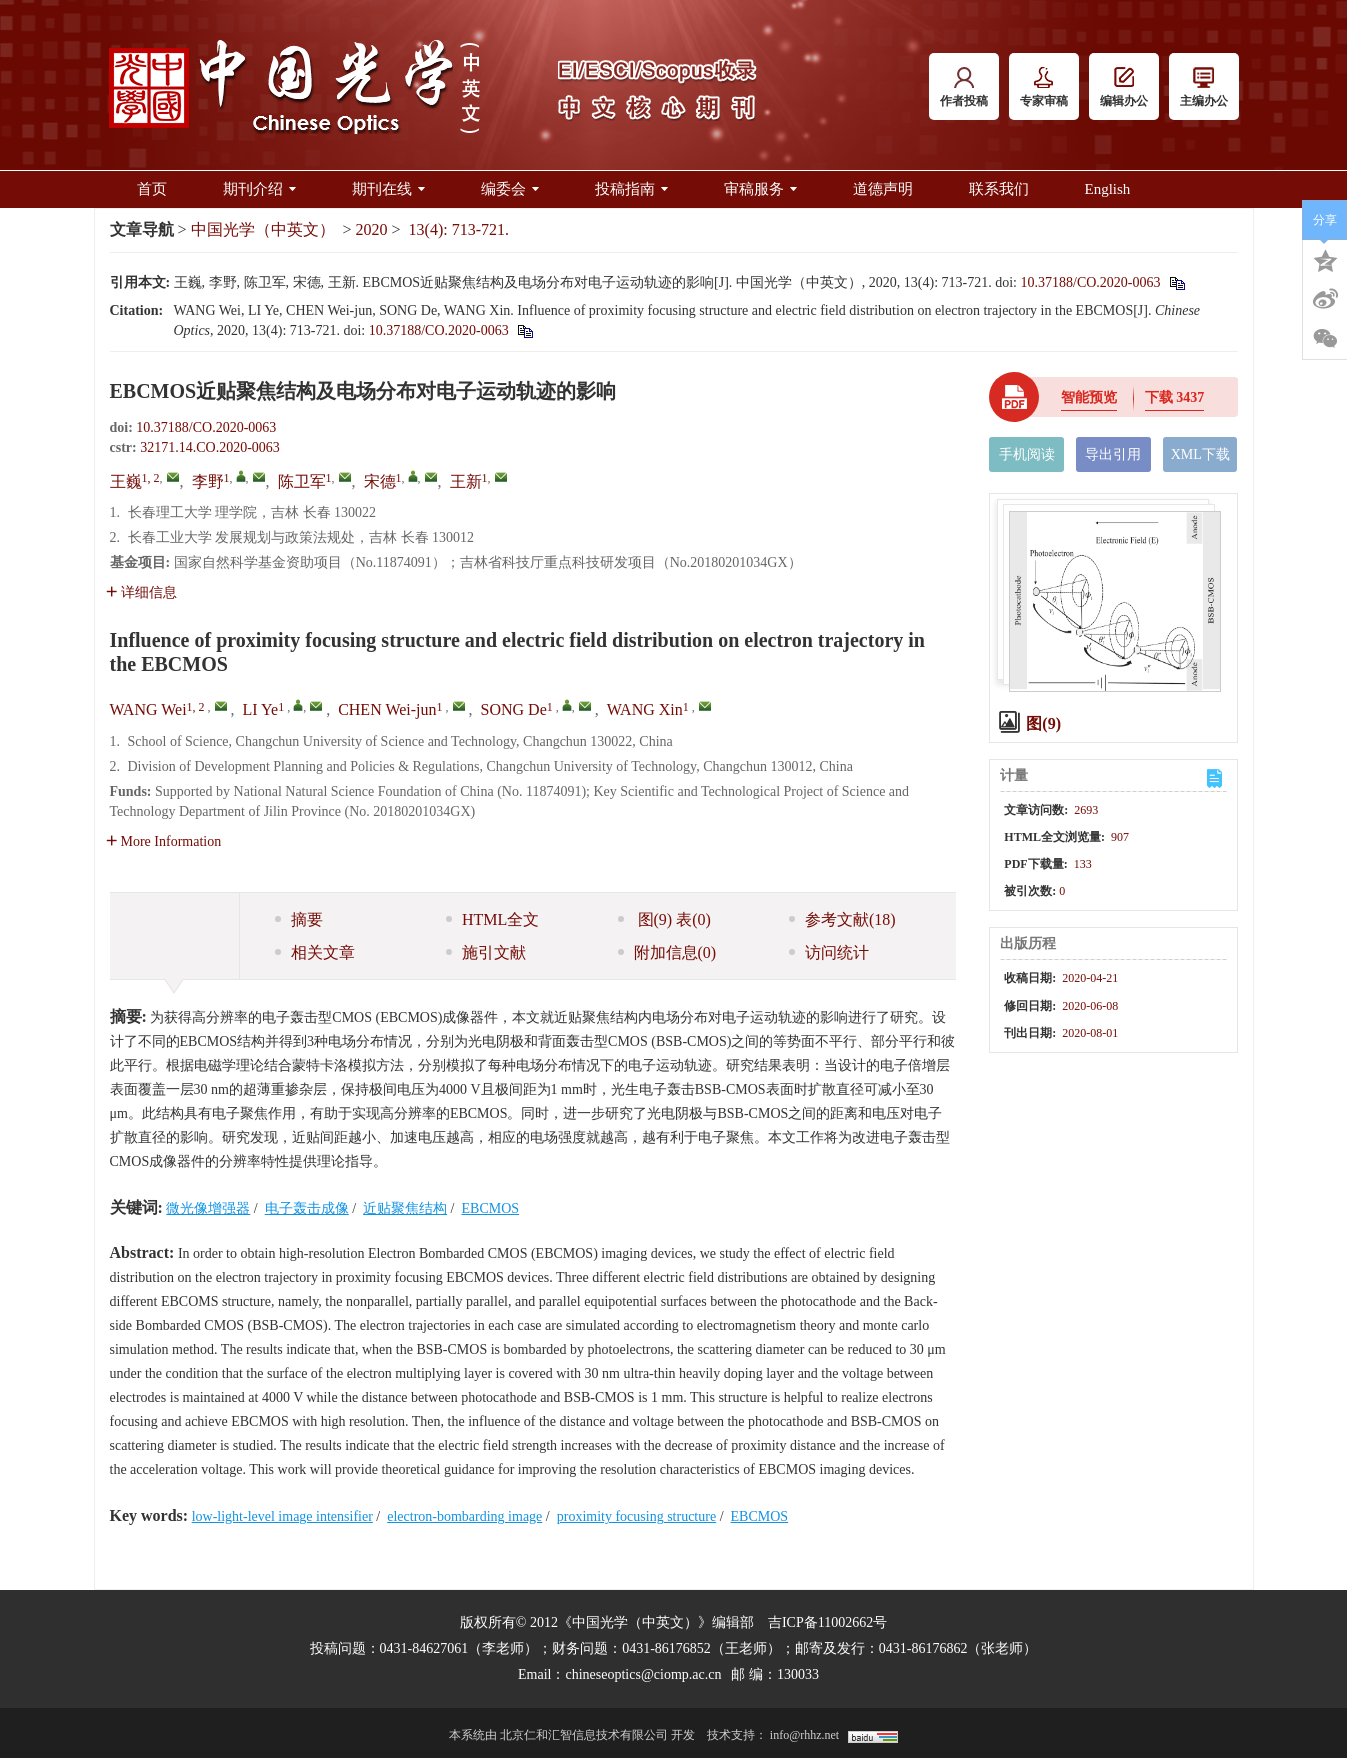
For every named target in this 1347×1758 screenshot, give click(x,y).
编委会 (510, 189)
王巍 (126, 481)
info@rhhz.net (804, 1735)
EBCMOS (491, 1208)
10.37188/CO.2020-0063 (1091, 282)
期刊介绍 (259, 189)
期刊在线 (388, 189)
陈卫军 (302, 481)
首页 (152, 189)
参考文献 (842, 919)
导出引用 (1113, 454)
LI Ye (261, 709)
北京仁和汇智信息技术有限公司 (584, 1735)
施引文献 (486, 952)
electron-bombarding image (464, 1516)
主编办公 (1204, 87)
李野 (208, 481)
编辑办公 (1124, 87)
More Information (164, 841)
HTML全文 (492, 919)
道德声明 (883, 189)
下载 (1175, 397)
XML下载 (1200, 454)
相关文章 (315, 952)
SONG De (514, 709)
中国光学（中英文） (263, 229)
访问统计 (829, 952)
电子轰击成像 (307, 1208)
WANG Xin (645, 709)
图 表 (664, 919)
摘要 (299, 919)
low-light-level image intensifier (282, 1516)
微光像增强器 (208, 1208)
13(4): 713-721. (459, 229)
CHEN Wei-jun (387, 709)
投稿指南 (631, 189)
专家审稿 (1044, 87)
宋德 (380, 481)
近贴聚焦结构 (405, 1208)
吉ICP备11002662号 (827, 1622)
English (1108, 189)
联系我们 (999, 189)
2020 (372, 229)
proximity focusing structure (636, 1516)
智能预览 (1089, 397)
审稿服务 (760, 189)
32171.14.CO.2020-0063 (210, 447)
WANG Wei (148, 709)
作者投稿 (964, 87)
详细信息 (141, 592)
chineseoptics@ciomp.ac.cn (643, 1674)
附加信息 (667, 952)
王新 (466, 481)
